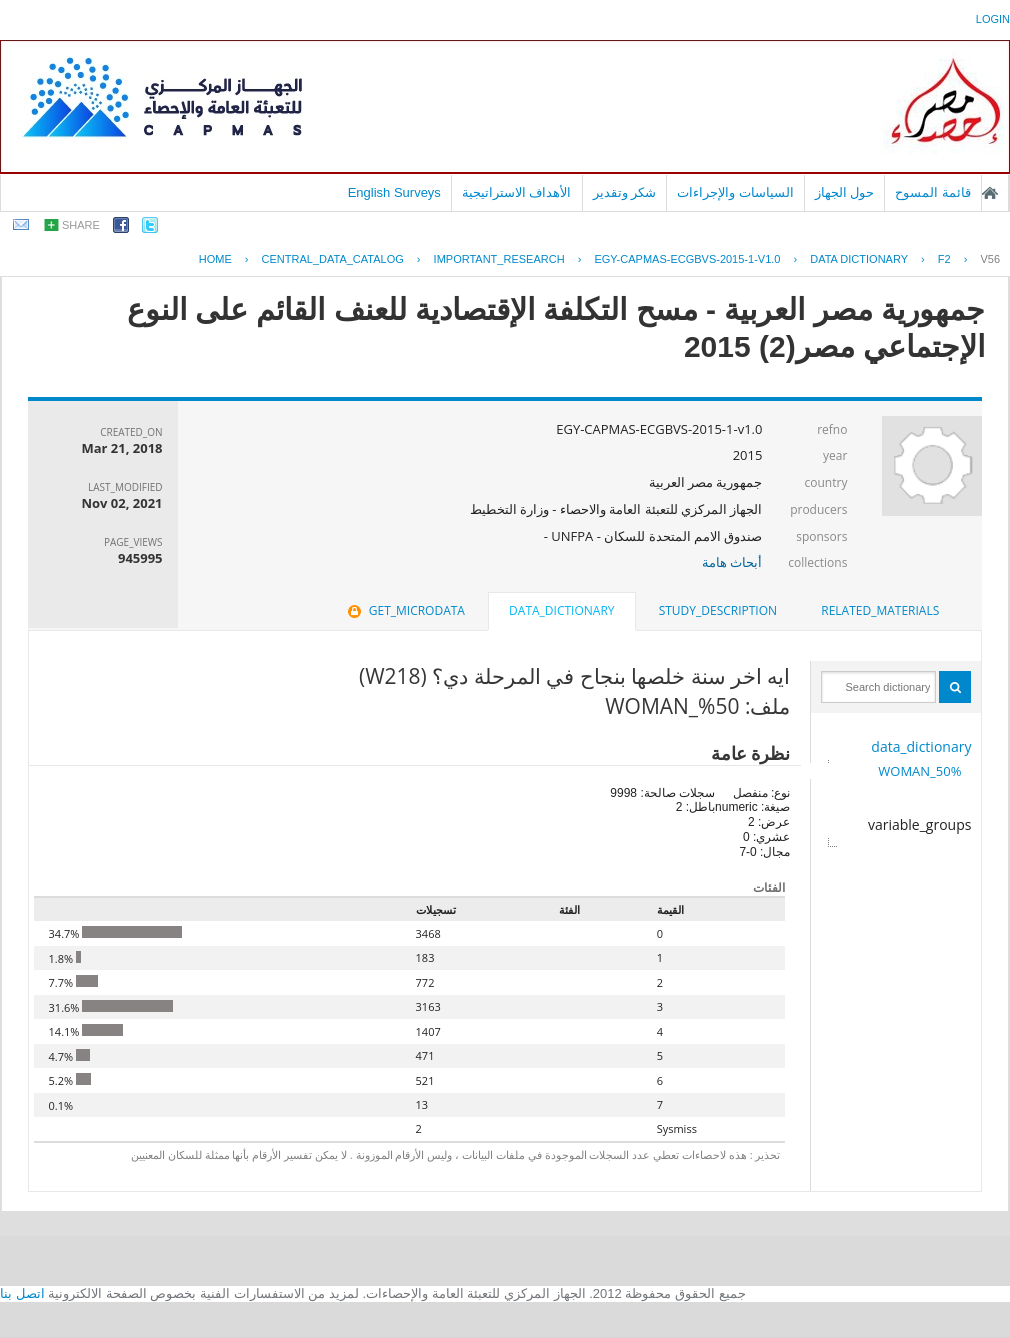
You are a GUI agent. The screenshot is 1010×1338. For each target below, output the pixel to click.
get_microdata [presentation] (404, 610)
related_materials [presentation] (880, 610)
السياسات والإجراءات (735, 192)
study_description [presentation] (718, 610)
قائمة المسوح (933, 192)
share (81, 225)
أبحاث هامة (732, 562)
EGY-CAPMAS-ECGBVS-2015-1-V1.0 (687, 259)
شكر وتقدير (625, 192)
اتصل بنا (22, 1293)
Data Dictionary (859, 259)
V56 (990, 259)
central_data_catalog (333, 259)
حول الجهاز (845, 192)
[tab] (880, 611)
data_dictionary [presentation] (561, 610)
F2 (944, 259)
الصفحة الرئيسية (990, 193)
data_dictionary (921, 746)
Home (215, 259)
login (993, 19)
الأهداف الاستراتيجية (517, 192)
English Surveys (394, 192)
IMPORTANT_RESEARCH (499, 259)
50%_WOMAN (919, 771)
